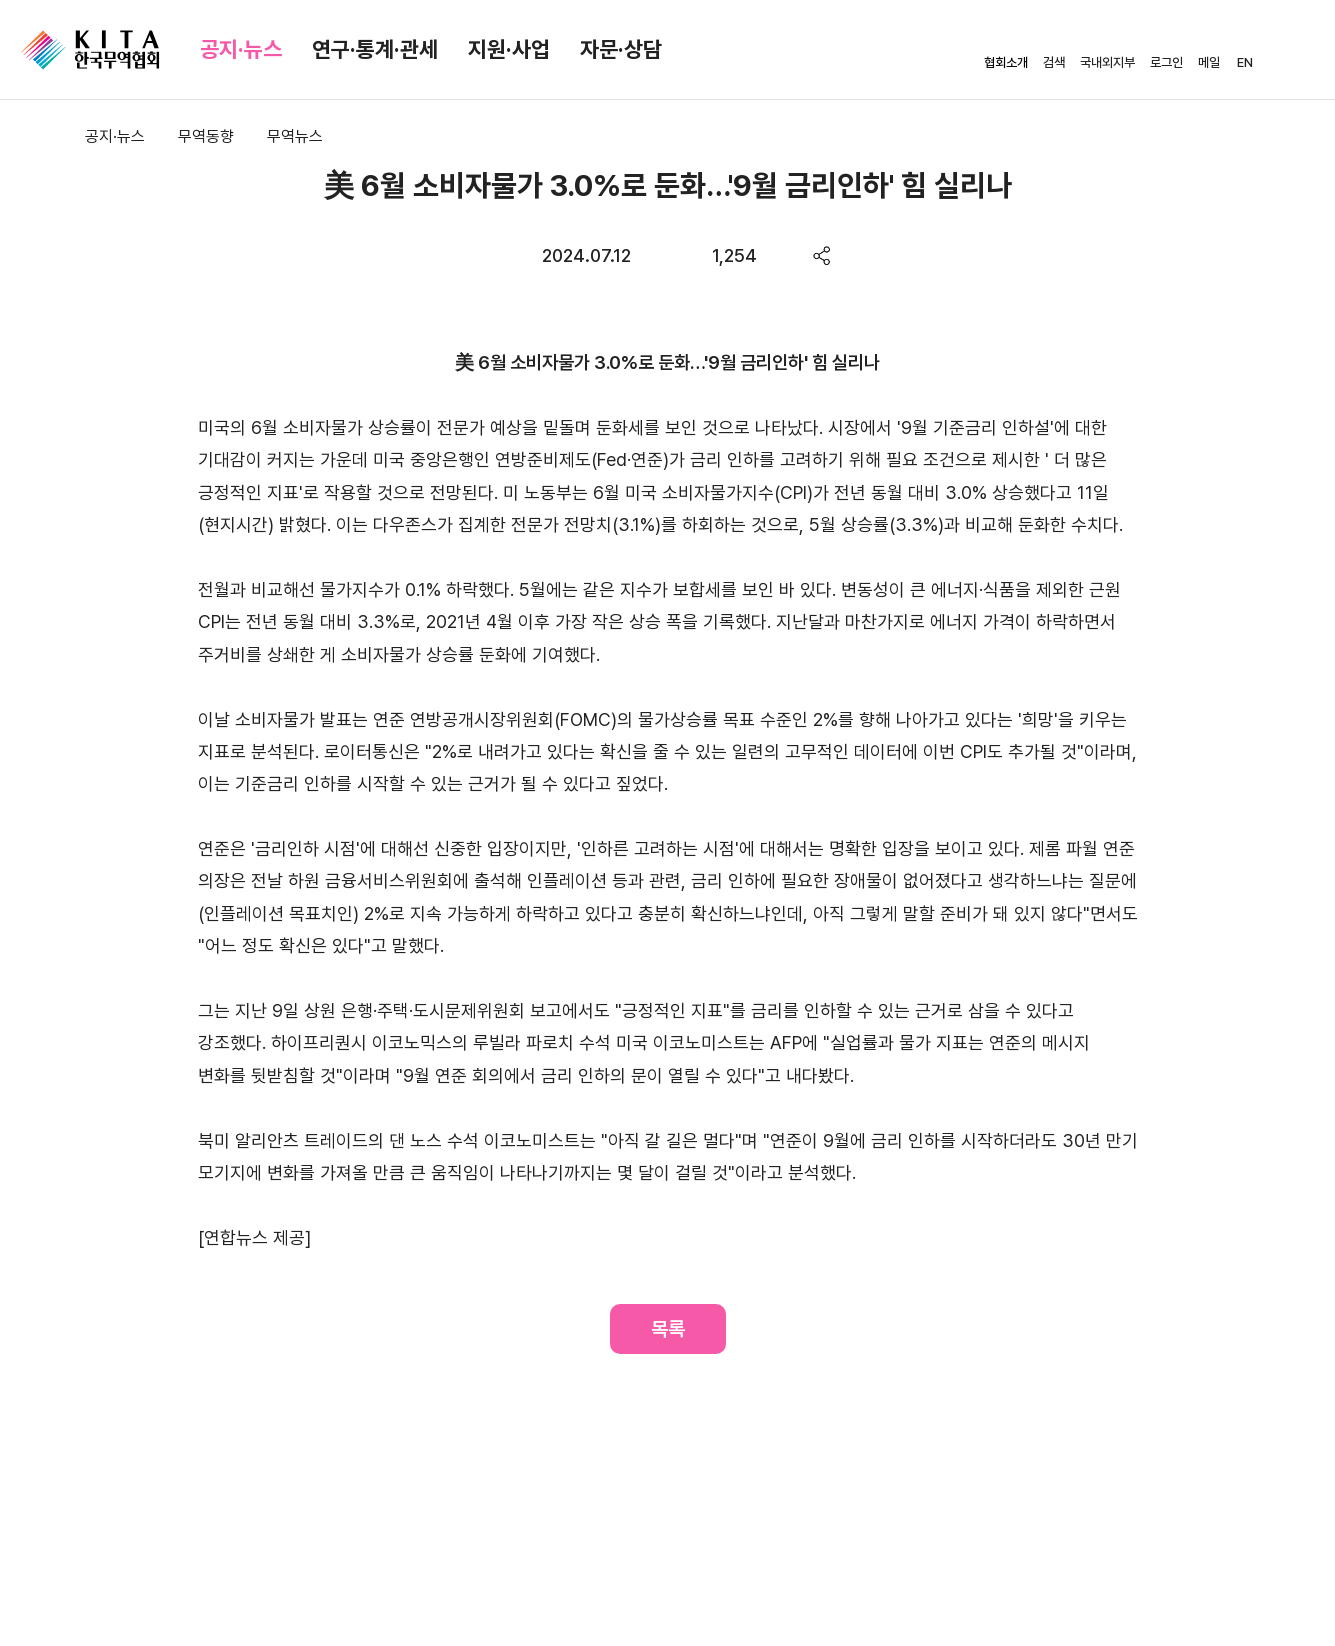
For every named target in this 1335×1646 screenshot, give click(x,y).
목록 (668, 1329)
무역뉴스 (295, 136)
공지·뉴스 (241, 49)
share (822, 255)
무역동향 (206, 136)
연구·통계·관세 (375, 49)
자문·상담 (621, 49)
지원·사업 (509, 49)
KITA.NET (90, 50)
